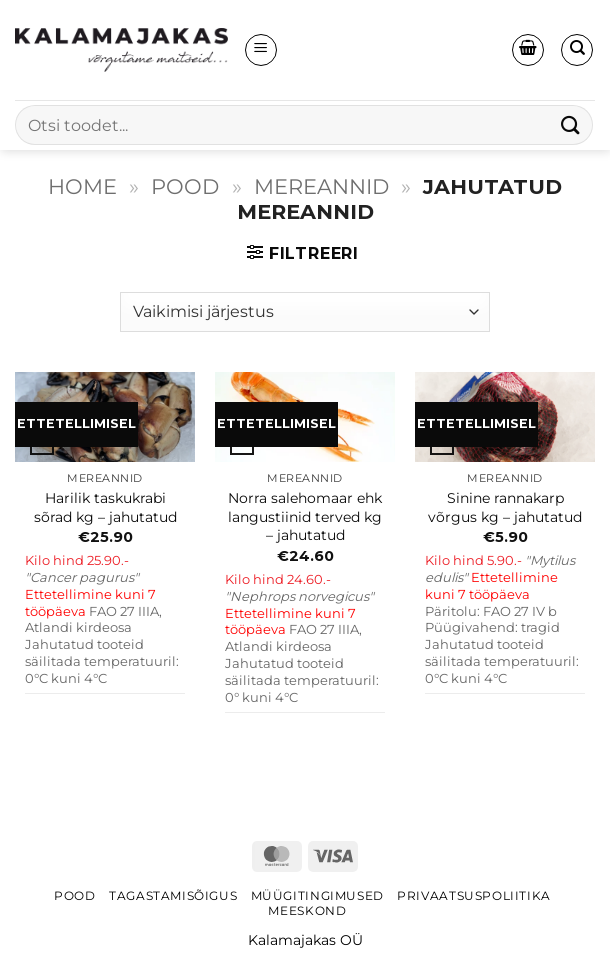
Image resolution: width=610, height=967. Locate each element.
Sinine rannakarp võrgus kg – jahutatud (505, 507)
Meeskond (307, 910)
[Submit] (571, 124)
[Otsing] (577, 50)
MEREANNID (321, 186)
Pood (185, 186)
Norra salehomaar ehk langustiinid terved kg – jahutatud (305, 516)
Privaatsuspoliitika (474, 895)
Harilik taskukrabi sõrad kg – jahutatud (105, 507)
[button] (261, 50)
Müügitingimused (317, 895)
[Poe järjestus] (304, 312)
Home (82, 186)
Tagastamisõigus (173, 895)
